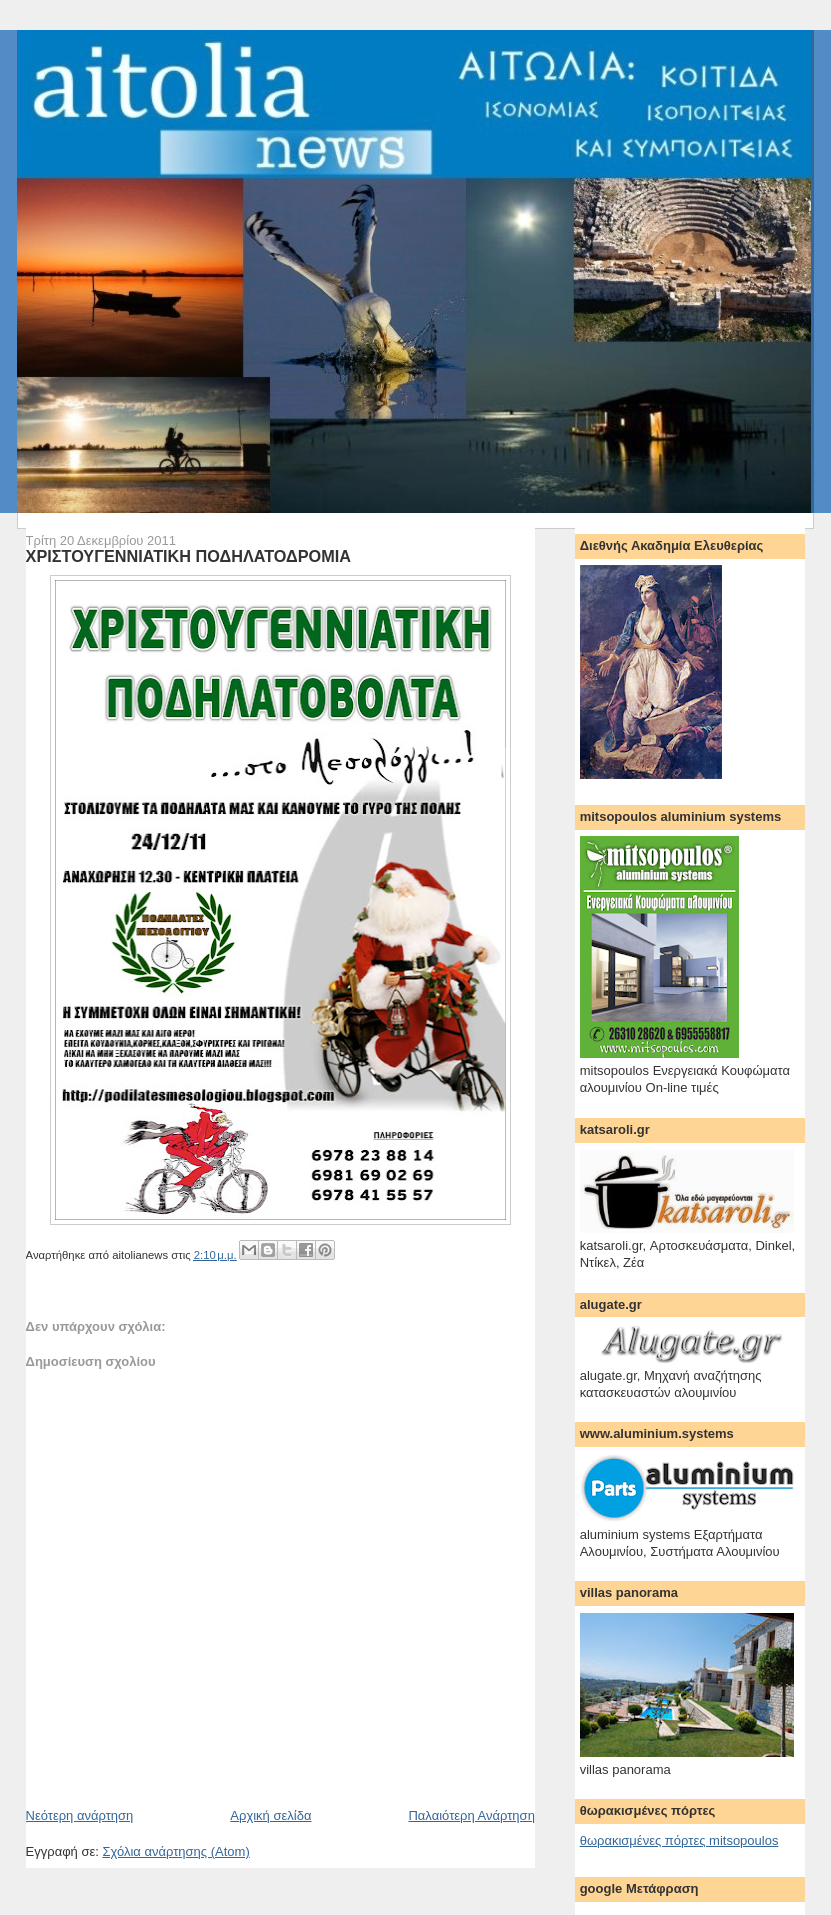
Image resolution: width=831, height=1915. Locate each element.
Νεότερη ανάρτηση (80, 1815)
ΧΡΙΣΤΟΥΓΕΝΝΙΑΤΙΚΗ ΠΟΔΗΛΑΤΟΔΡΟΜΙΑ (188, 556)
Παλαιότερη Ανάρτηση (471, 1815)
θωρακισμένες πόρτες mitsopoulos (679, 1840)
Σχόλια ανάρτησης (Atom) (175, 1851)
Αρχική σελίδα (270, 1815)
